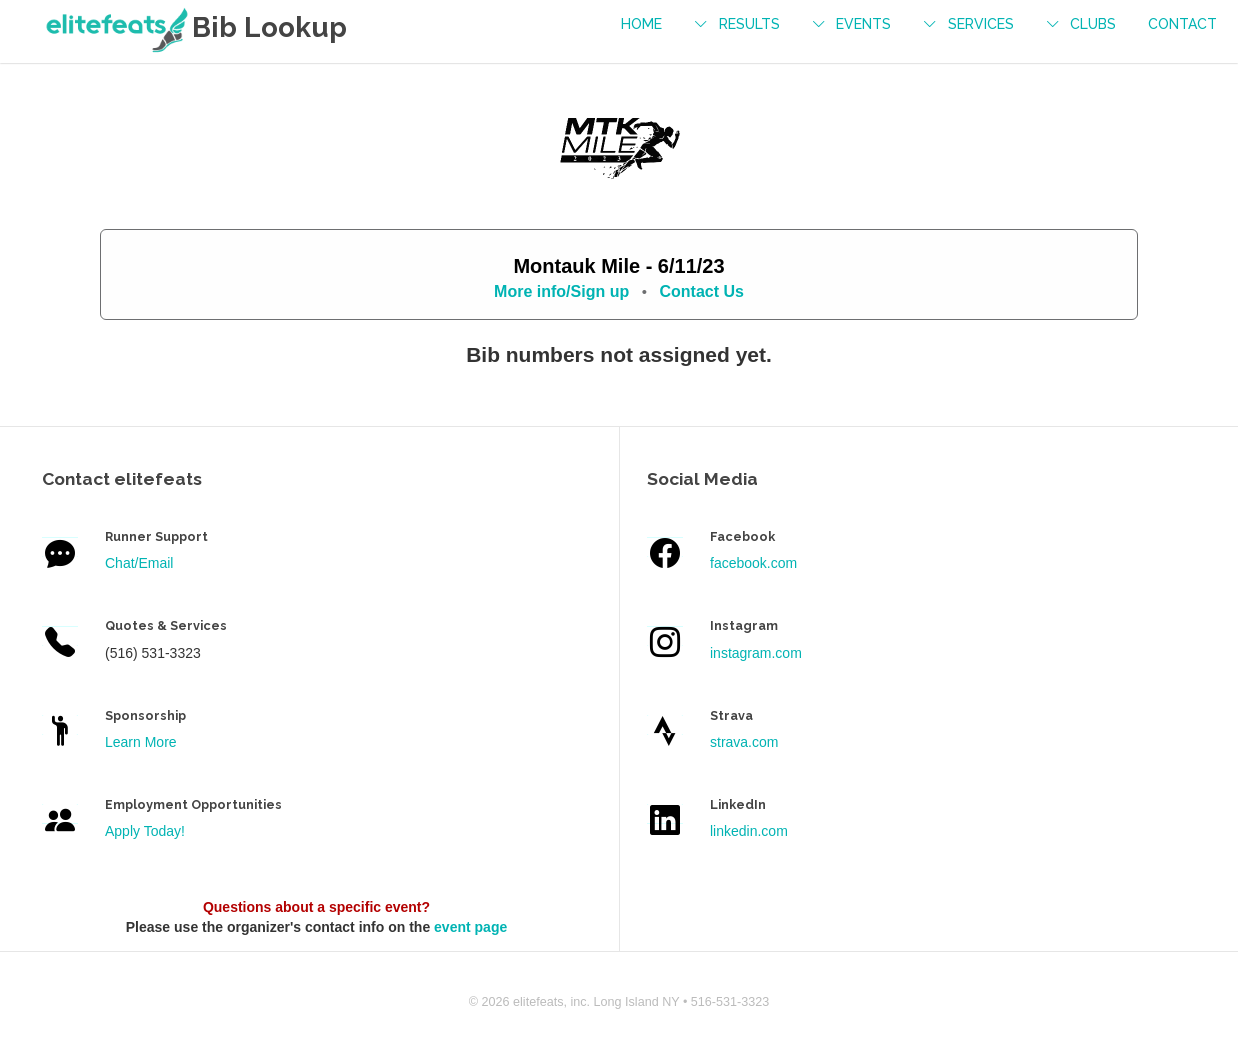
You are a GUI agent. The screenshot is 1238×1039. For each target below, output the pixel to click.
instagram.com (756, 653)
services (981, 24)
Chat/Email (139, 563)
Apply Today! (145, 831)
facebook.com (753, 563)
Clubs (1093, 24)
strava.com (744, 742)
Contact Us (701, 291)
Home (641, 24)
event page (470, 927)
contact (1182, 24)
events (863, 24)
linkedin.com (749, 831)
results (749, 24)
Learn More (141, 742)
